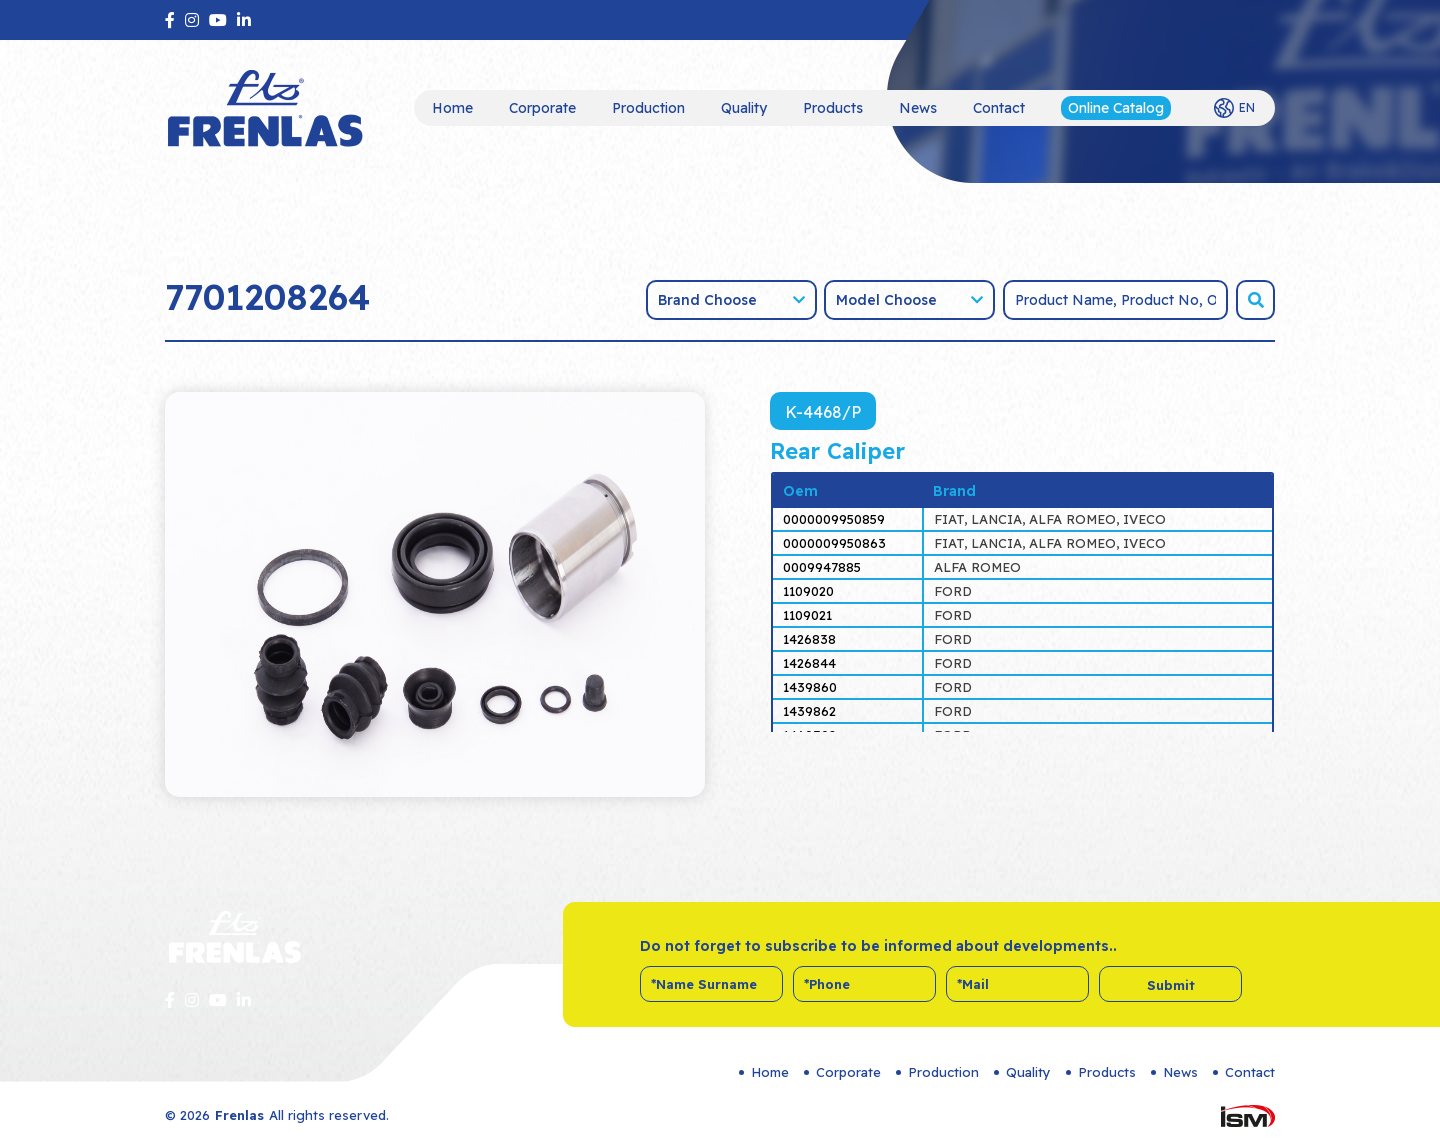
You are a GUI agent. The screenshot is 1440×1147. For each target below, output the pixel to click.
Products (833, 108)
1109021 (807, 615)
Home (452, 108)
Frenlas (239, 1115)
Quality (744, 108)
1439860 (810, 687)
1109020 (808, 591)
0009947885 (822, 567)
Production (648, 108)
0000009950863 (834, 543)
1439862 (809, 711)
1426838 (809, 639)
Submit (1171, 985)
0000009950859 (834, 519)
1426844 (809, 663)
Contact (999, 108)
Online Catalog (1116, 108)
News (918, 108)
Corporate (542, 108)
